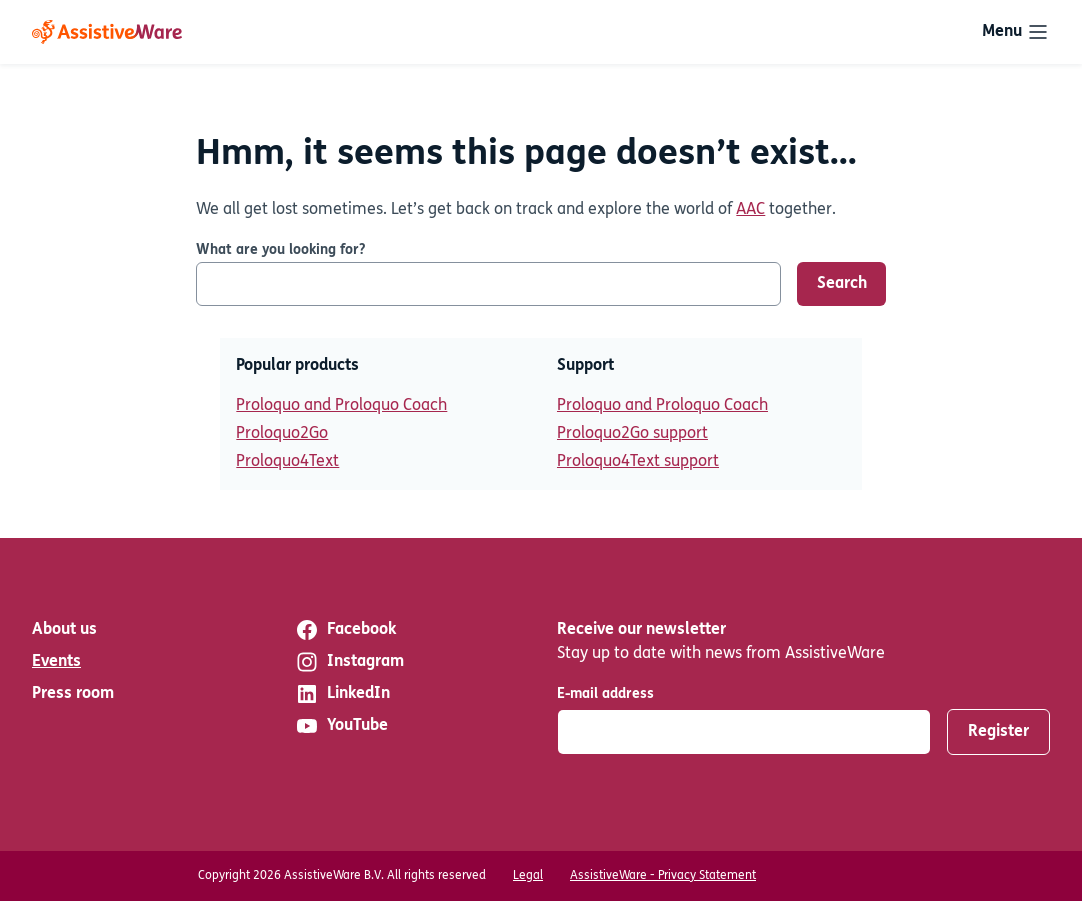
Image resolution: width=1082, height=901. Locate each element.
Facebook (345, 630)
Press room (73, 694)
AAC (750, 210)
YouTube (341, 726)
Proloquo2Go (282, 434)
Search (842, 284)
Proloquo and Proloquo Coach (341, 406)
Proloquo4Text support (638, 462)
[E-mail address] (744, 732)
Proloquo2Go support (632, 434)
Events (56, 662)
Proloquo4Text (287, 462)
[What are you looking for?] (488, 284)
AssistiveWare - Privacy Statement (663, 876)
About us (64, 630)
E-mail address (605, 694)
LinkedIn (342, 694)
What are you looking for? (280, 250)
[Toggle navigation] (1016, 32)
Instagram (349, 662)
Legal (528, 876)
